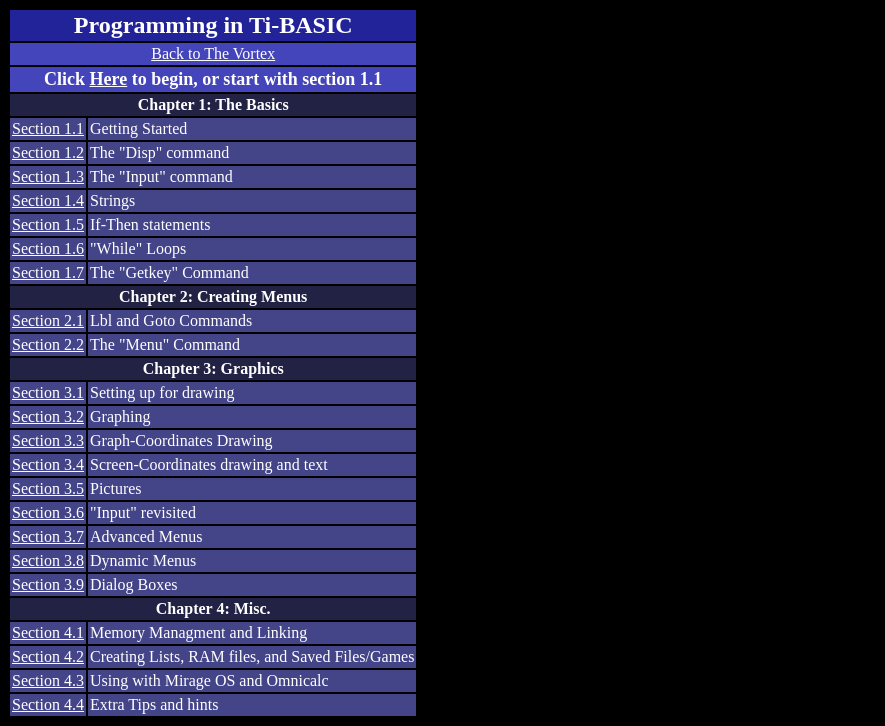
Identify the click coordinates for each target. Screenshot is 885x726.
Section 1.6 (48, 248)
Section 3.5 (48, 488)
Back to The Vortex (213, 53)
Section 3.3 (48, 440)
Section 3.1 (48, 392)
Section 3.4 (48, 464)
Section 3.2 (48, 416)
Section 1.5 (48, 224)
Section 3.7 (48, 536)
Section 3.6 (48, 512)
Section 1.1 (48, 128)
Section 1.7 (48, 272)
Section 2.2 (48, 344)
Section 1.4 (48, 200)
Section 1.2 (48, 152)
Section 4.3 (48, 680)
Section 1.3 (48, 176)
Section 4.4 (48, 704)
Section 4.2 (48, 656)
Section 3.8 (48, 560)
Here (109, 79)
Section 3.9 (48, 584)
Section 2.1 (48, 320)
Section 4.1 (48, 632)
